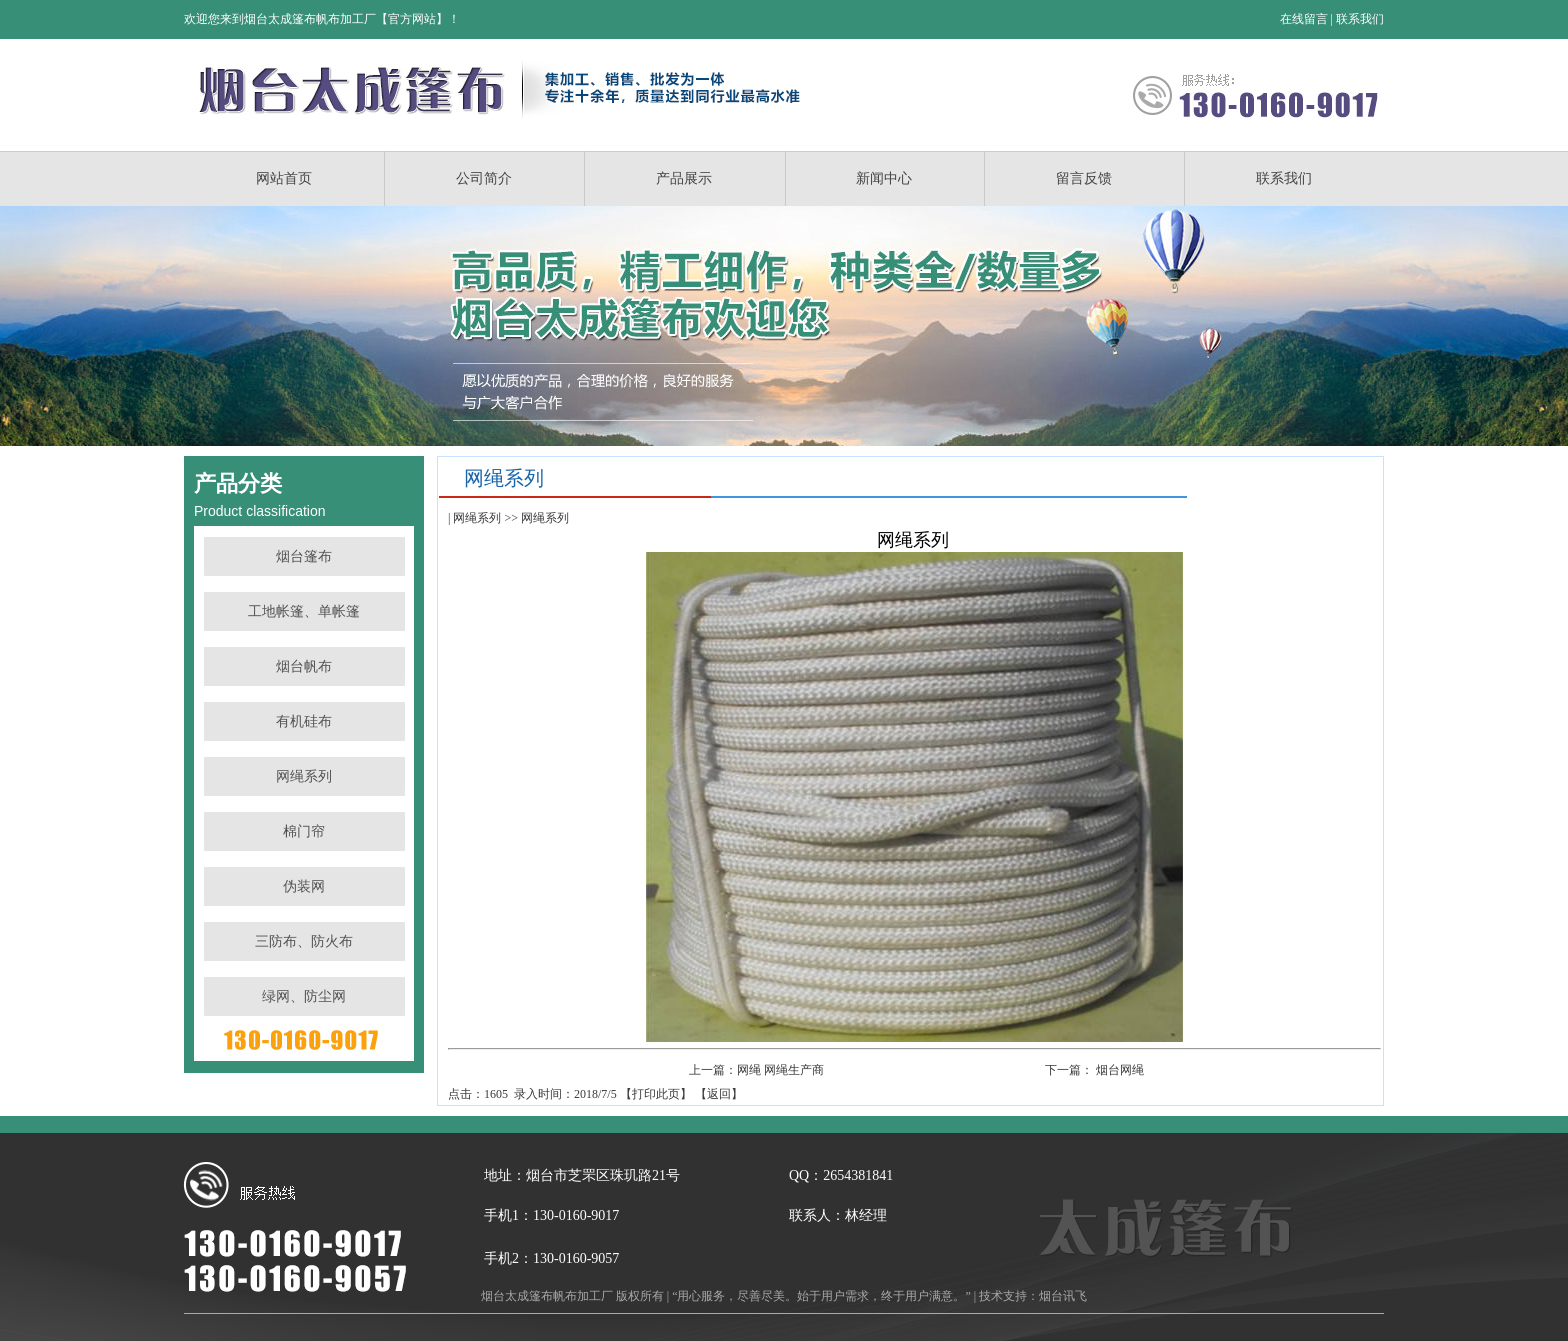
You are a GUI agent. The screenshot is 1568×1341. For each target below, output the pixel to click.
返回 (719, 1094)
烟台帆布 (304, 666)
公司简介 (484, 178)
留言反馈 (1084, 178)
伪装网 (304, 886)
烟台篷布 (304, 556)
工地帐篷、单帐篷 (304, 611)
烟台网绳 (1120, 1070)
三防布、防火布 (304, 941)
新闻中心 (884, 178)
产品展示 (684, 178)
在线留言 (1304, 19)
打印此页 (656, 1094)
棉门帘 (304, 831)
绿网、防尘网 (304, 996)
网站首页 (284, 178)
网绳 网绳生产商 (780, 1070)
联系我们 (1360, 19)
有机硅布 (304, 721)
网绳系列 (304, 776)
